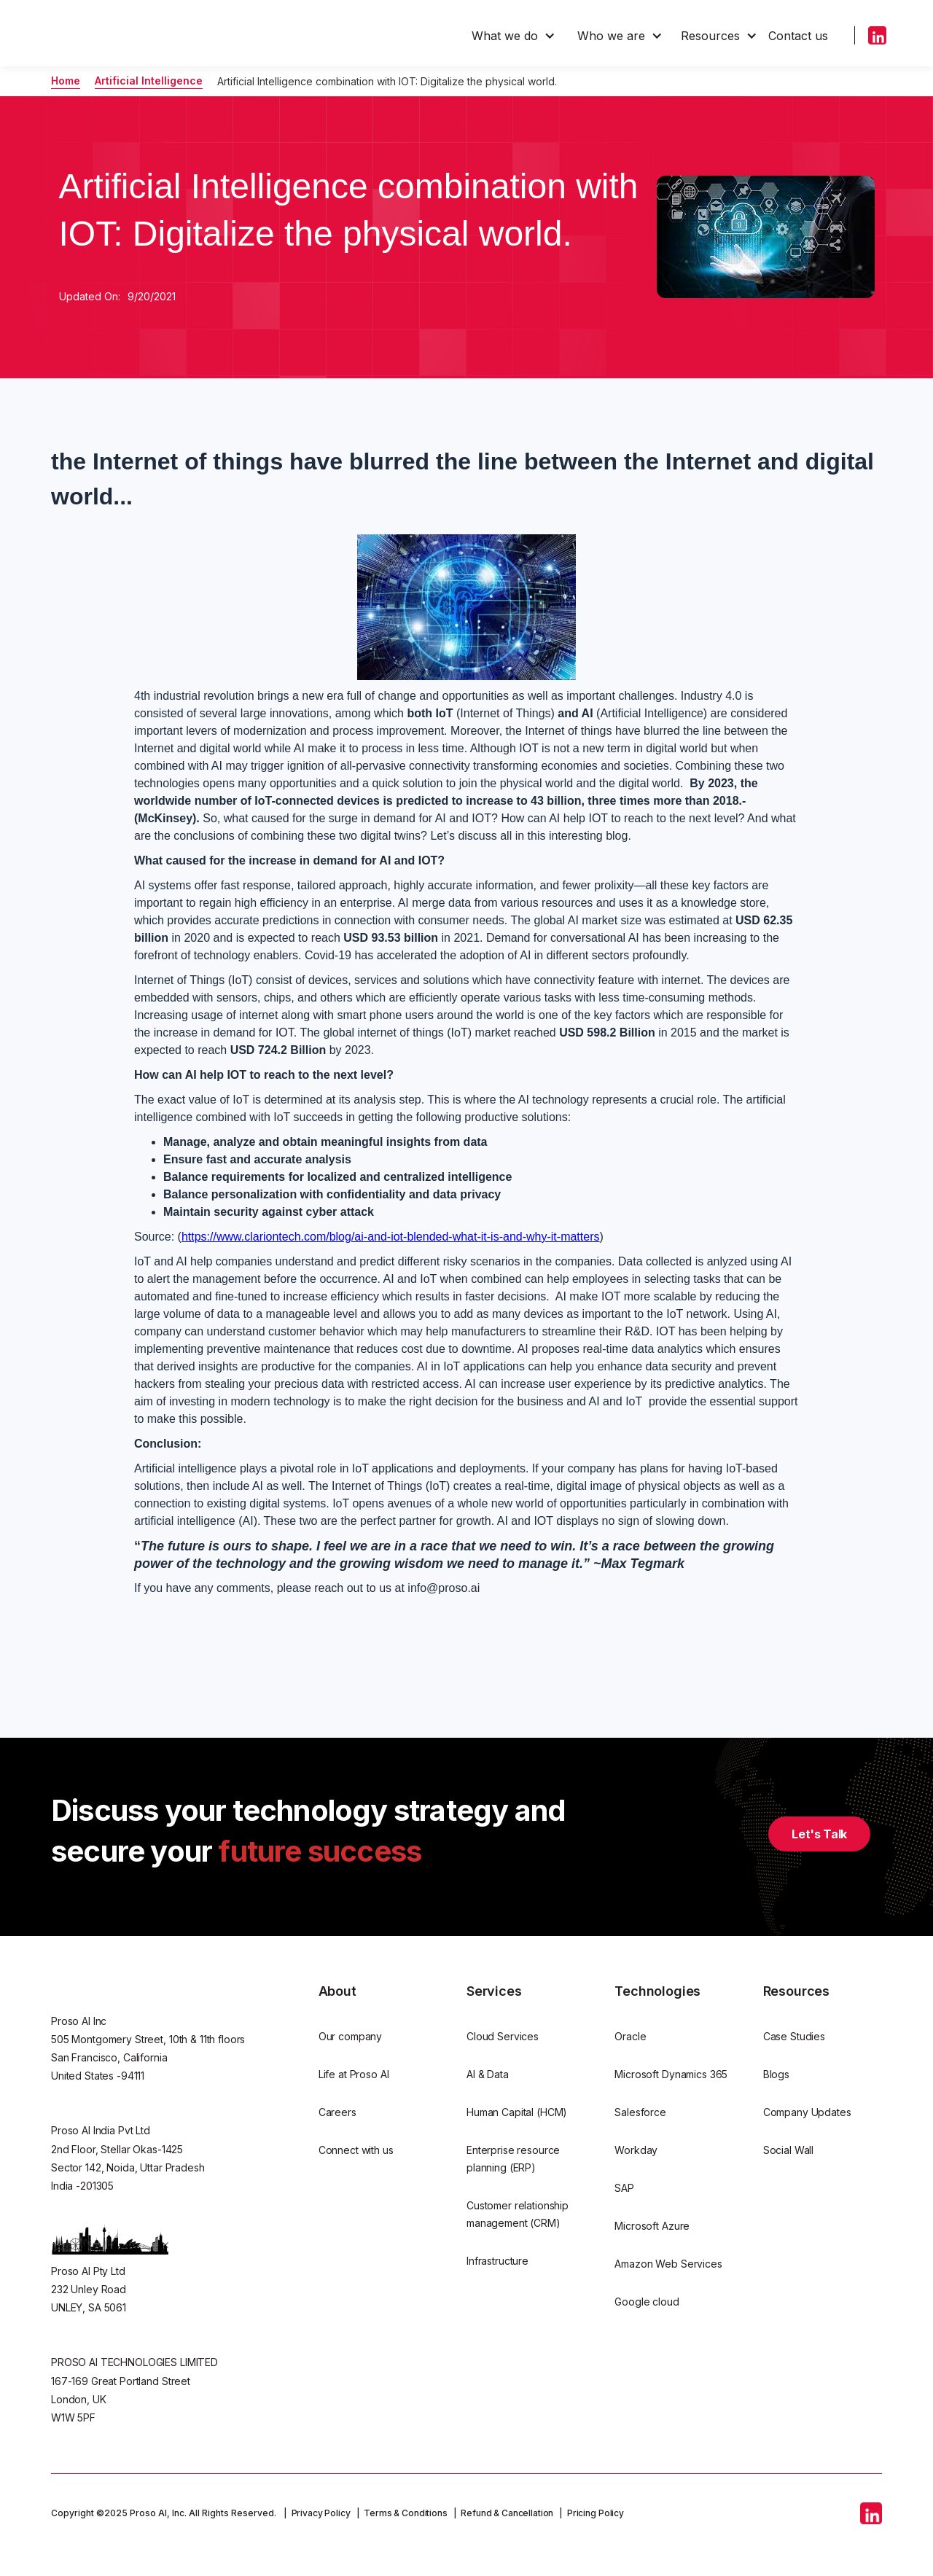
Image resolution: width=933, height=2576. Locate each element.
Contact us (798, 35)
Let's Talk (819, 1834)
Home (65, 80)
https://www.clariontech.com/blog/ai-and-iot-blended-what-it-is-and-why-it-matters (390, 1236)
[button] (513, 35)
